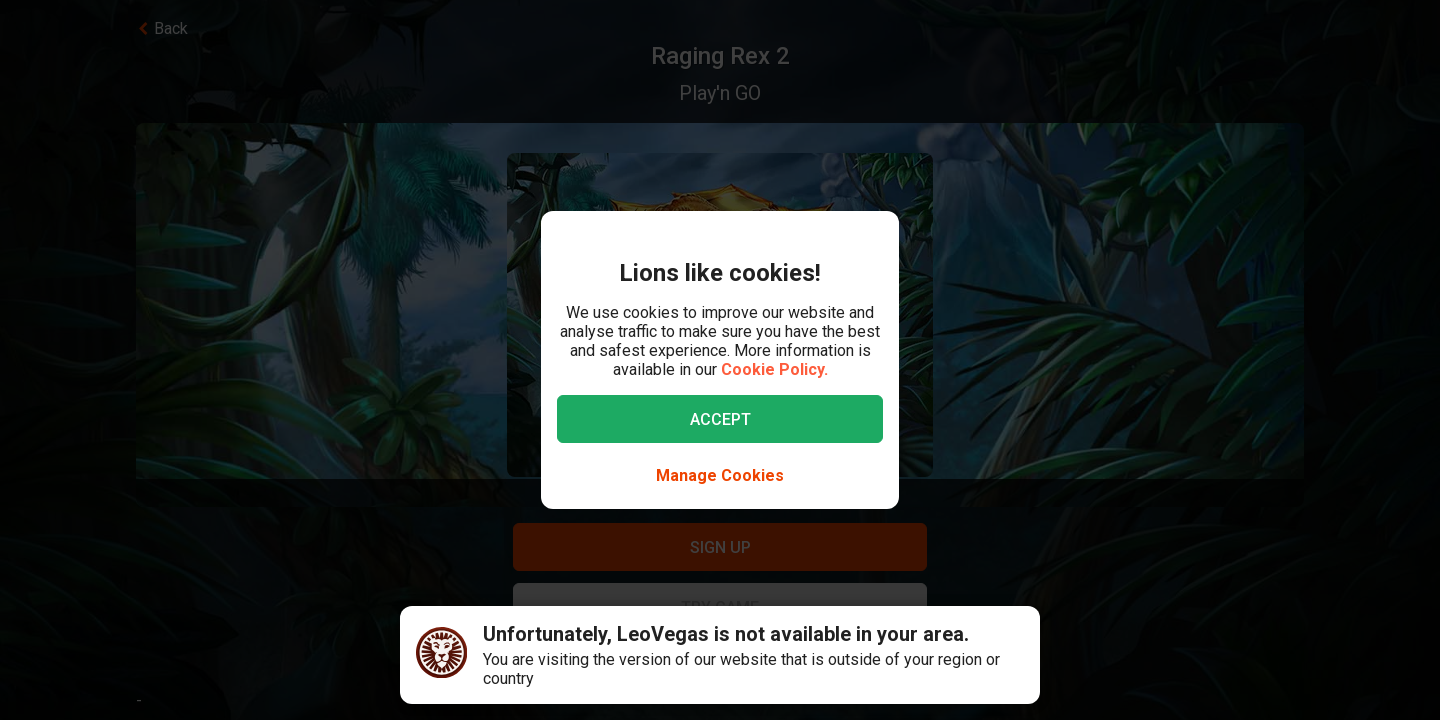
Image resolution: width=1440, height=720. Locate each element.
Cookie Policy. (774, 369)
